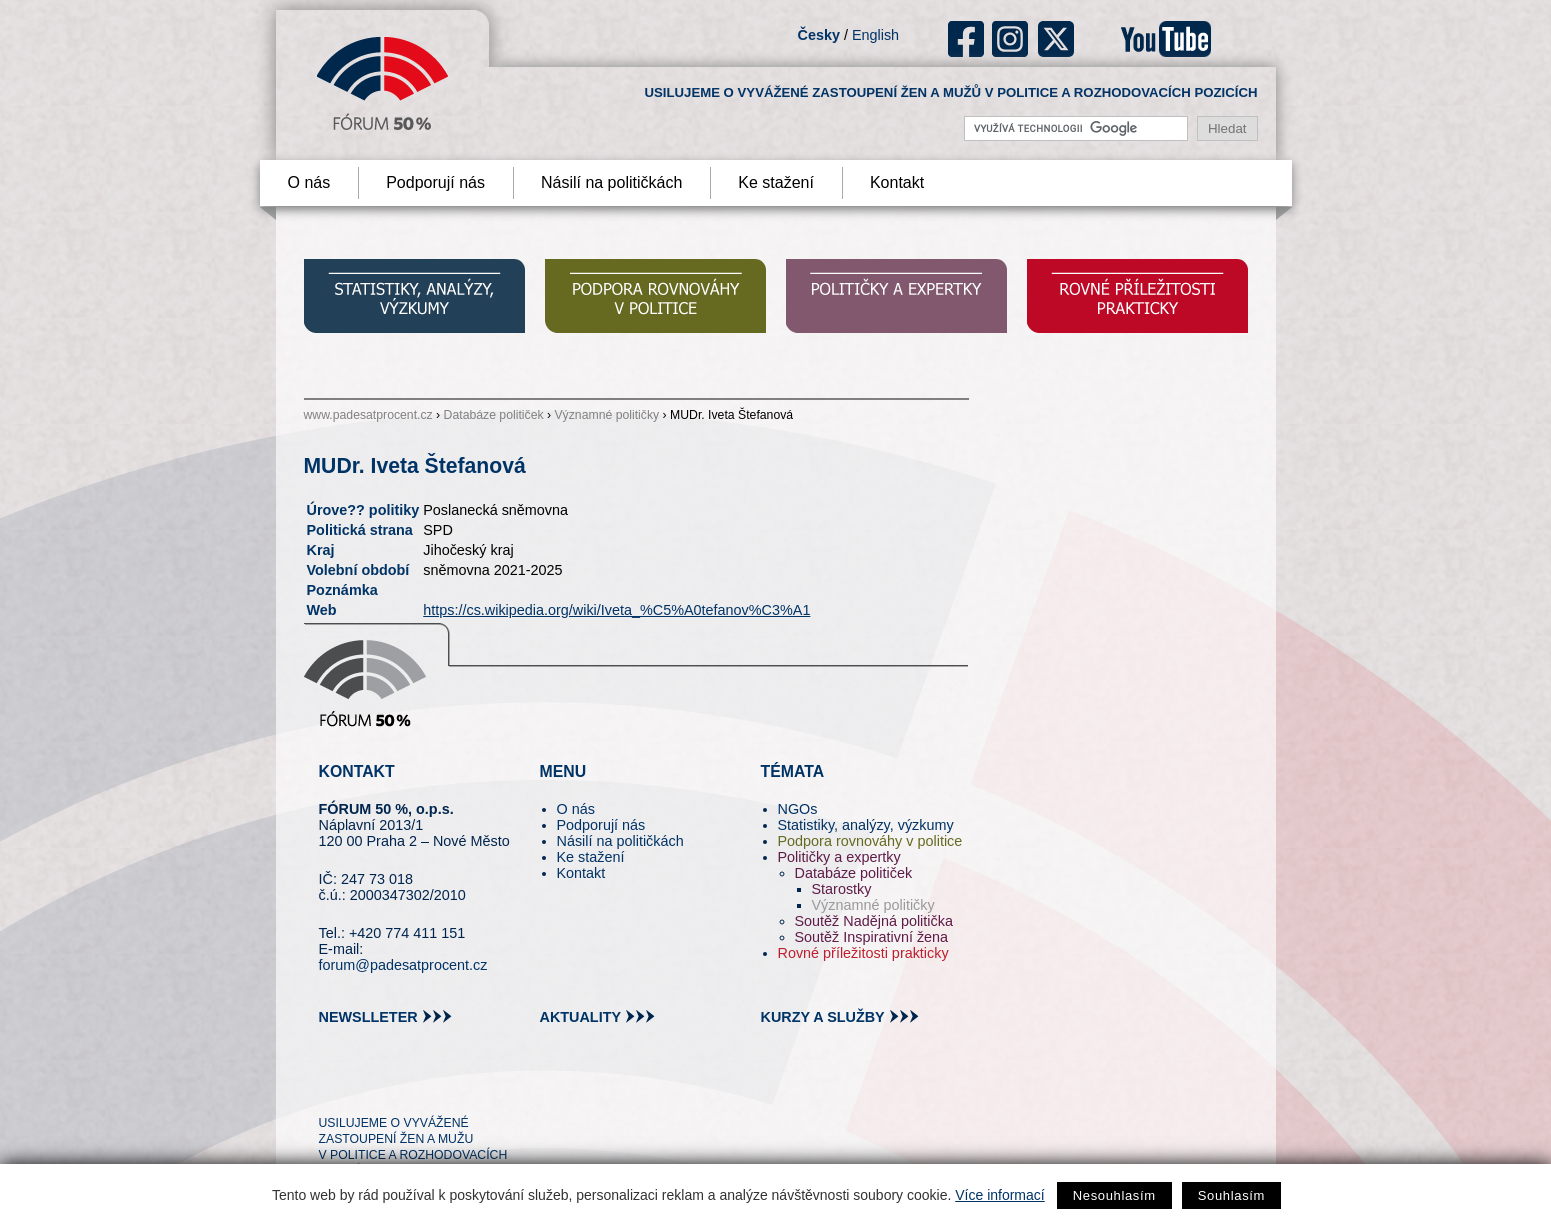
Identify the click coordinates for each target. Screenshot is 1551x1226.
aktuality (581, 1017)
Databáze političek (494, 415)
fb (966, 39)
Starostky (842, 889)
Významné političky (606, 415)
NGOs (798, 809)
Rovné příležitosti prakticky (863, 953)
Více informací (999, 1195)
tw (332, 1087)
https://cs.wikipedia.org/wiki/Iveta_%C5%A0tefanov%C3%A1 (616, 610)
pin (365, 1087)
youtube (1166, 39)
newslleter (368, 1017)
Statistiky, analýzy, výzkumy (866, 825)
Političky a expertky (839, 857)
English (875, 35)
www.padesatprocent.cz (368, 415)
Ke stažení (776, 182)
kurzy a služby (823, 1017)
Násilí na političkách (611, 182)
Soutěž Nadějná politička (874, 921)
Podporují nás (435, 182)
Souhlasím (1231, 1195)
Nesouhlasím (1114, 1195)
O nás (309, 182)
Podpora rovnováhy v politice (870, 841)
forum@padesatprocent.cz (403, 965)
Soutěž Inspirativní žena (872, 937)
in (431, 1087)
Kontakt (897, 182)
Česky (819, 35)
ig (1010, 39)
